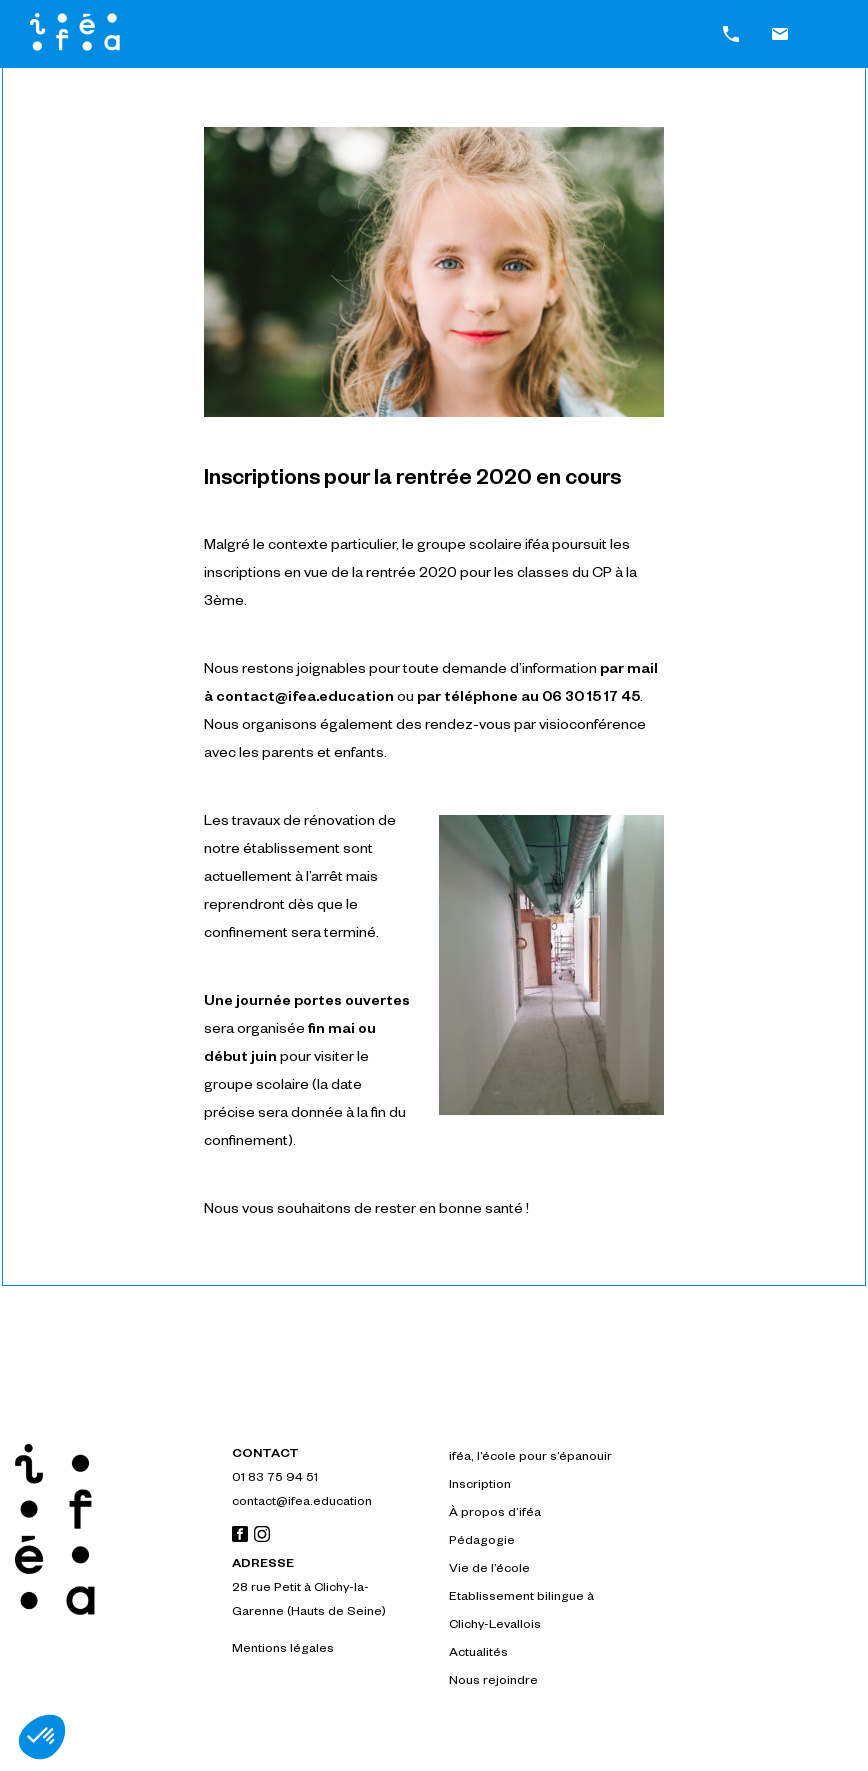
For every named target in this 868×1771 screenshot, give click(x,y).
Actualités (478, 1654)
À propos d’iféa (495, 1514)
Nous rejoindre (493, 1682)
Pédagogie (482, 1542)
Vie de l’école (489, 1570)
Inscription (480, 1486)
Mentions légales (283, 1650)
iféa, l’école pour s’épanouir (530, 1458)
